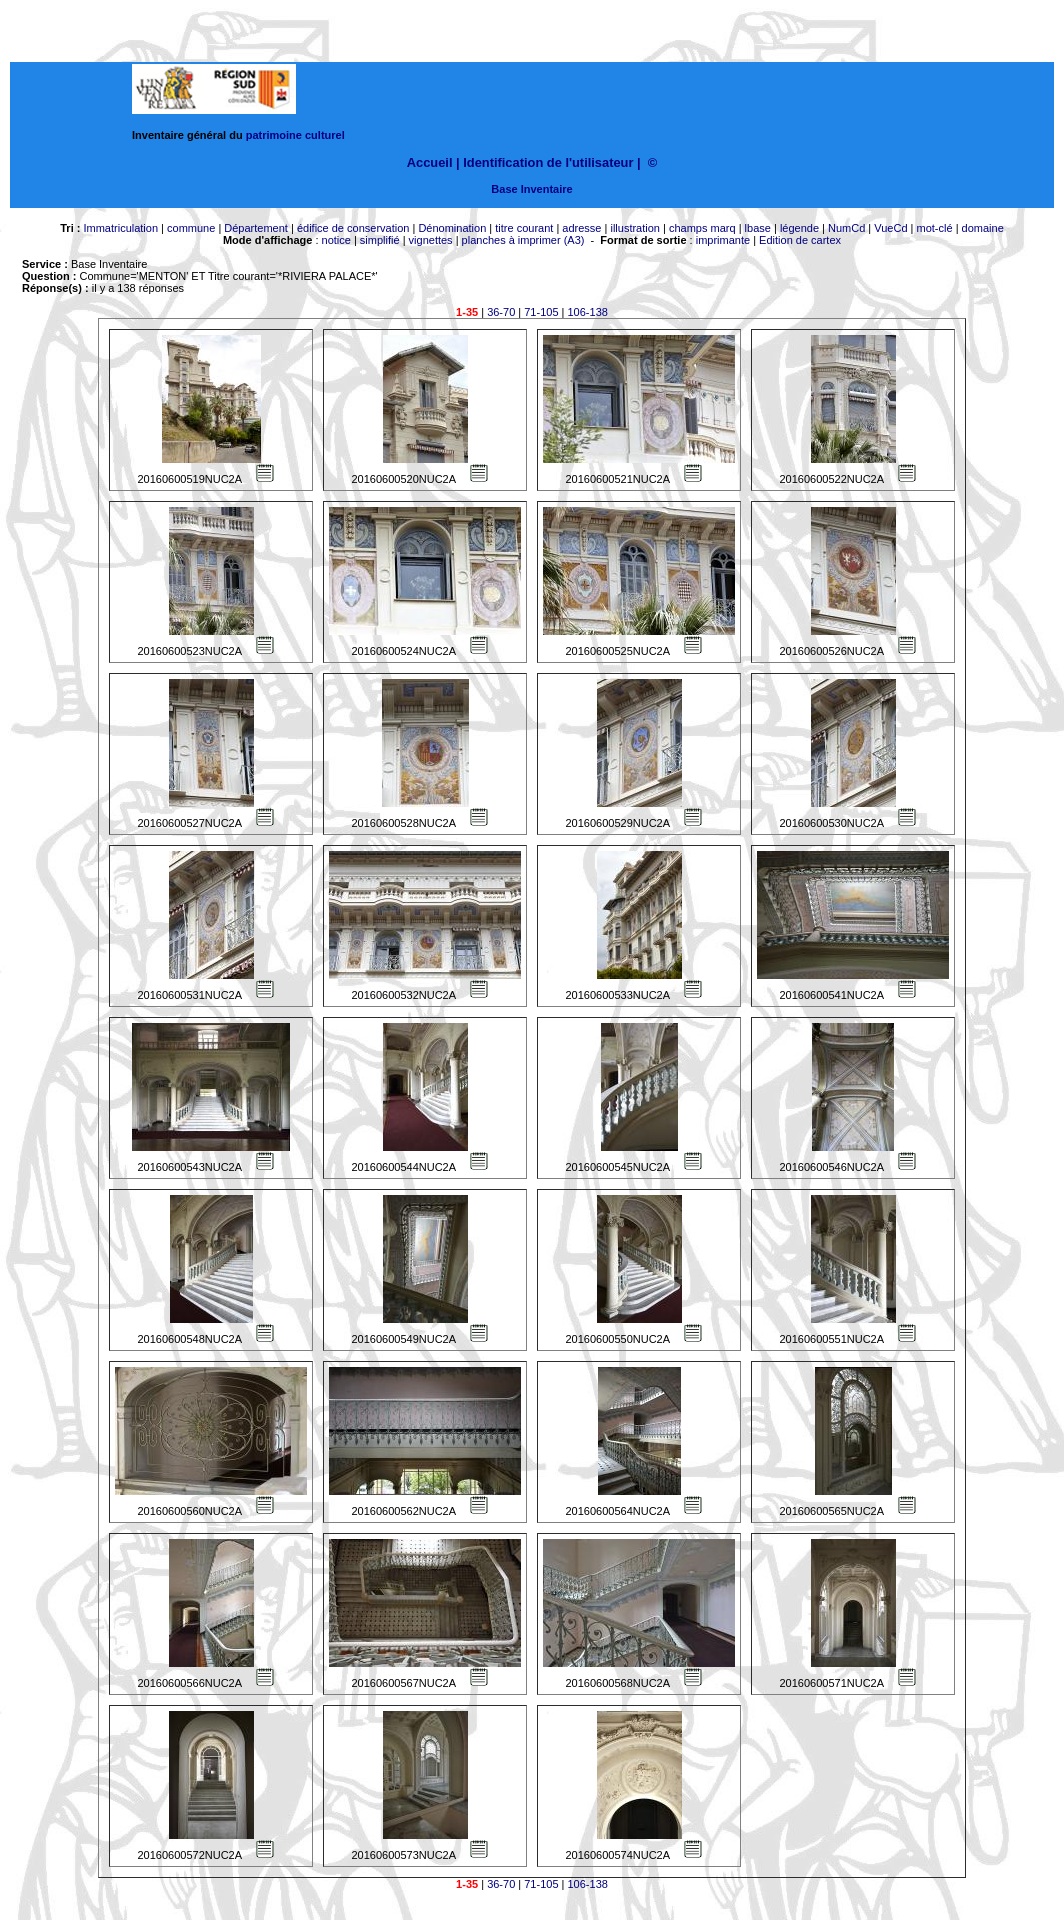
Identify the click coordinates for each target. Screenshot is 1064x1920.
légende (799, 228)
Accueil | (433, 162)
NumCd (846, 228)
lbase (758, 228)
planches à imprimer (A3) (523, 240)
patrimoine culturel (295, 135)
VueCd (890, 228)
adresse (581, 228)
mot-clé (935, 228)
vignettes (431, 240)
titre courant (524, 228)
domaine (983, 228)
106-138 (588, 312)
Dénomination (452, 228)
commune (191, 228)
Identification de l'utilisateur (548, 162)
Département (256, 228)
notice (336, 240)
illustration (635, 228)
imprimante (723, 240)
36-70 (501, 312)
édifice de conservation (353, 228)
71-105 (541, 312)
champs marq (702, 228)
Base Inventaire (531, 189)
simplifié (380, 240)
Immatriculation (120, 228)
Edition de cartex (800, 240)
